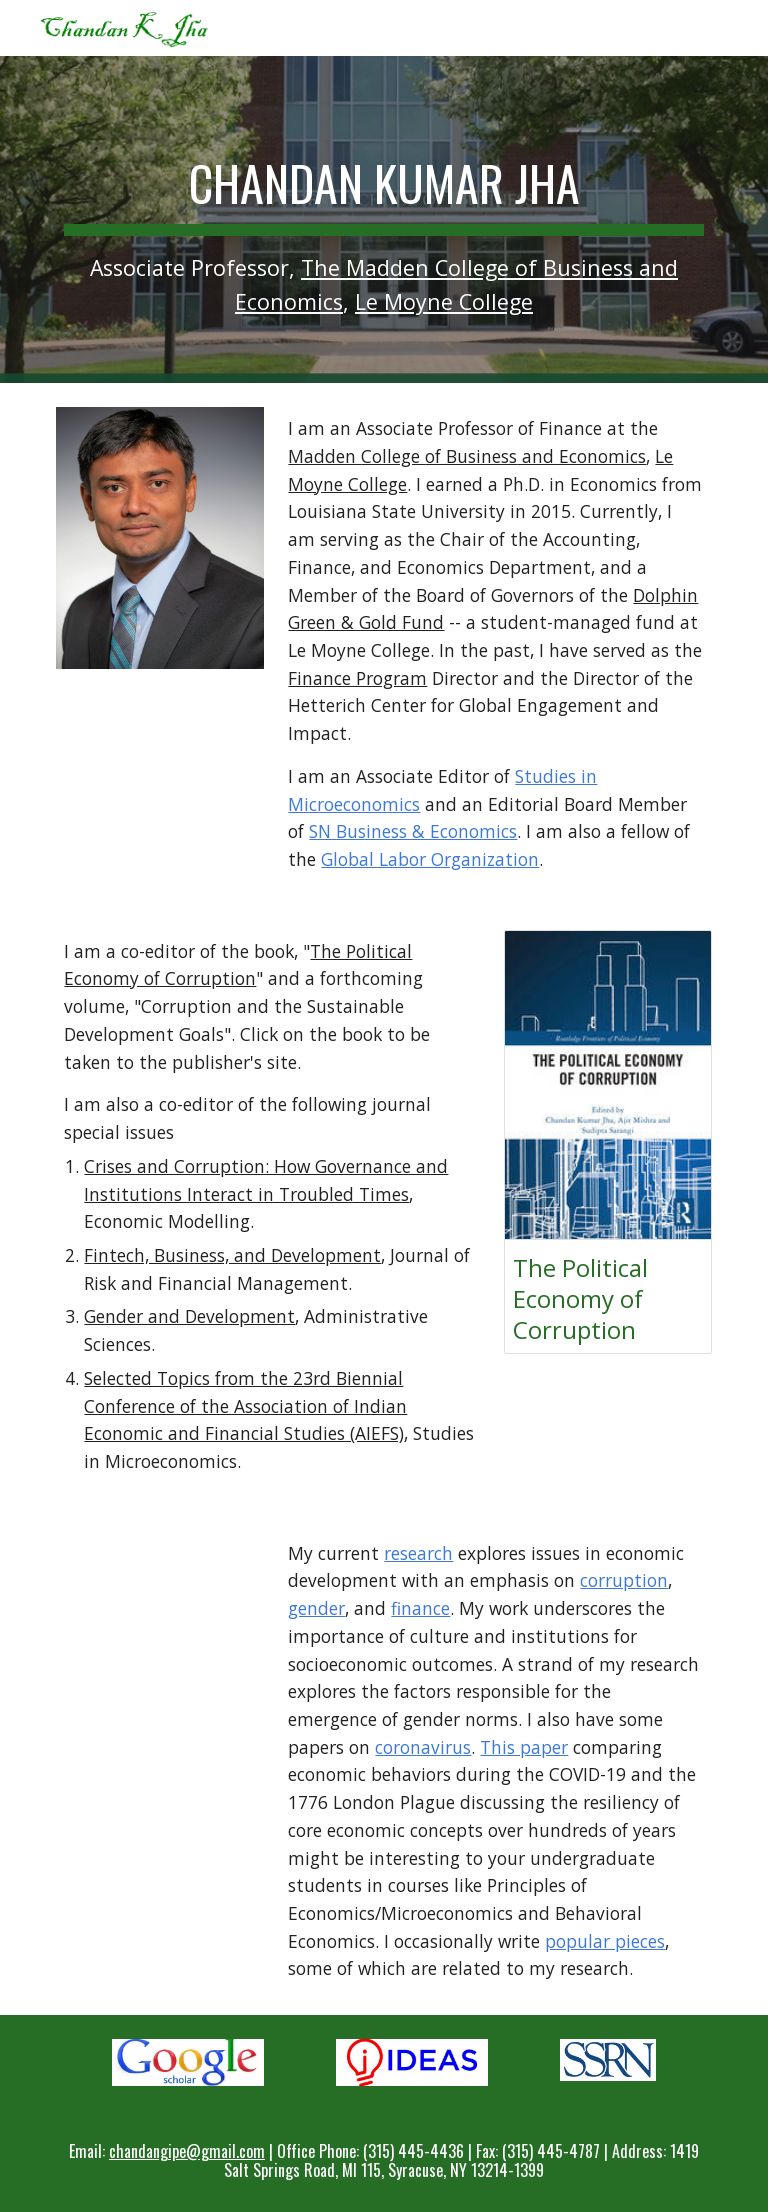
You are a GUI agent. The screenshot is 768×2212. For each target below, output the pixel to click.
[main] (383, 219)
